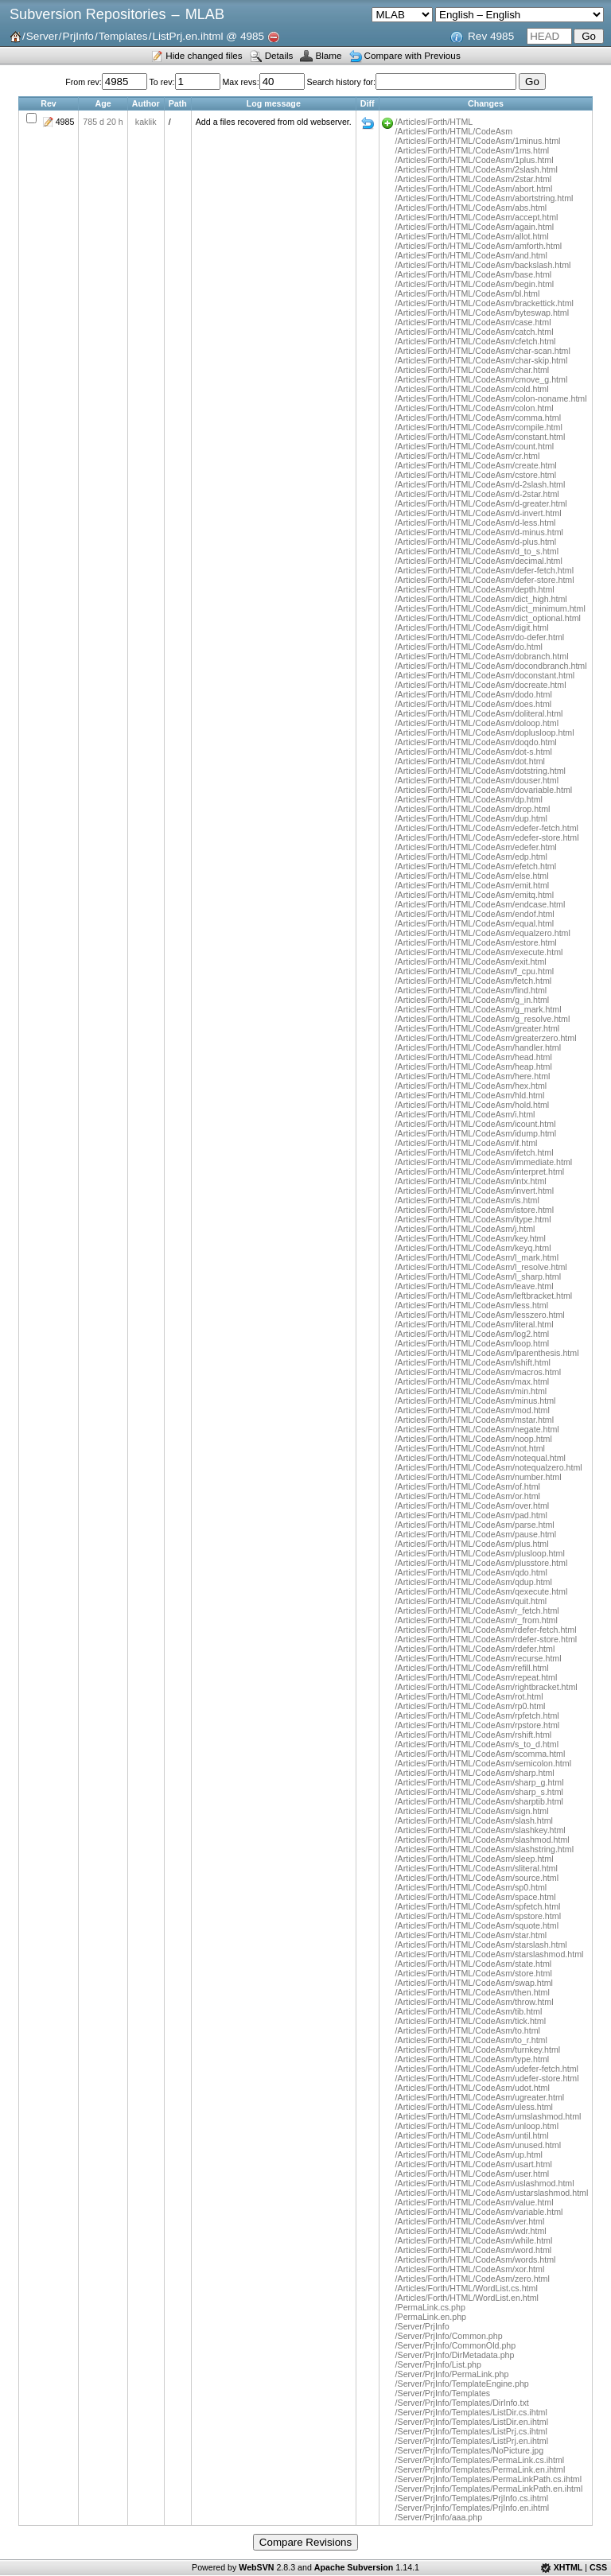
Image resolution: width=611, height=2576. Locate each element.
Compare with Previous (412, 55)
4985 (65, 121)
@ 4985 (245, 36)
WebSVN (256, 2567)
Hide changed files (203, 55)
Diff (367, 123)
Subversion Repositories (87, 14)
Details (279, 55)
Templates (123, 36)
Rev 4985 (491, 36)
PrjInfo (78, 36)
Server (42, 36)
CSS (598, 2567)
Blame (328, 55)
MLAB (204, 14)
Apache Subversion (354, 2567)
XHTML (568, 2567)
